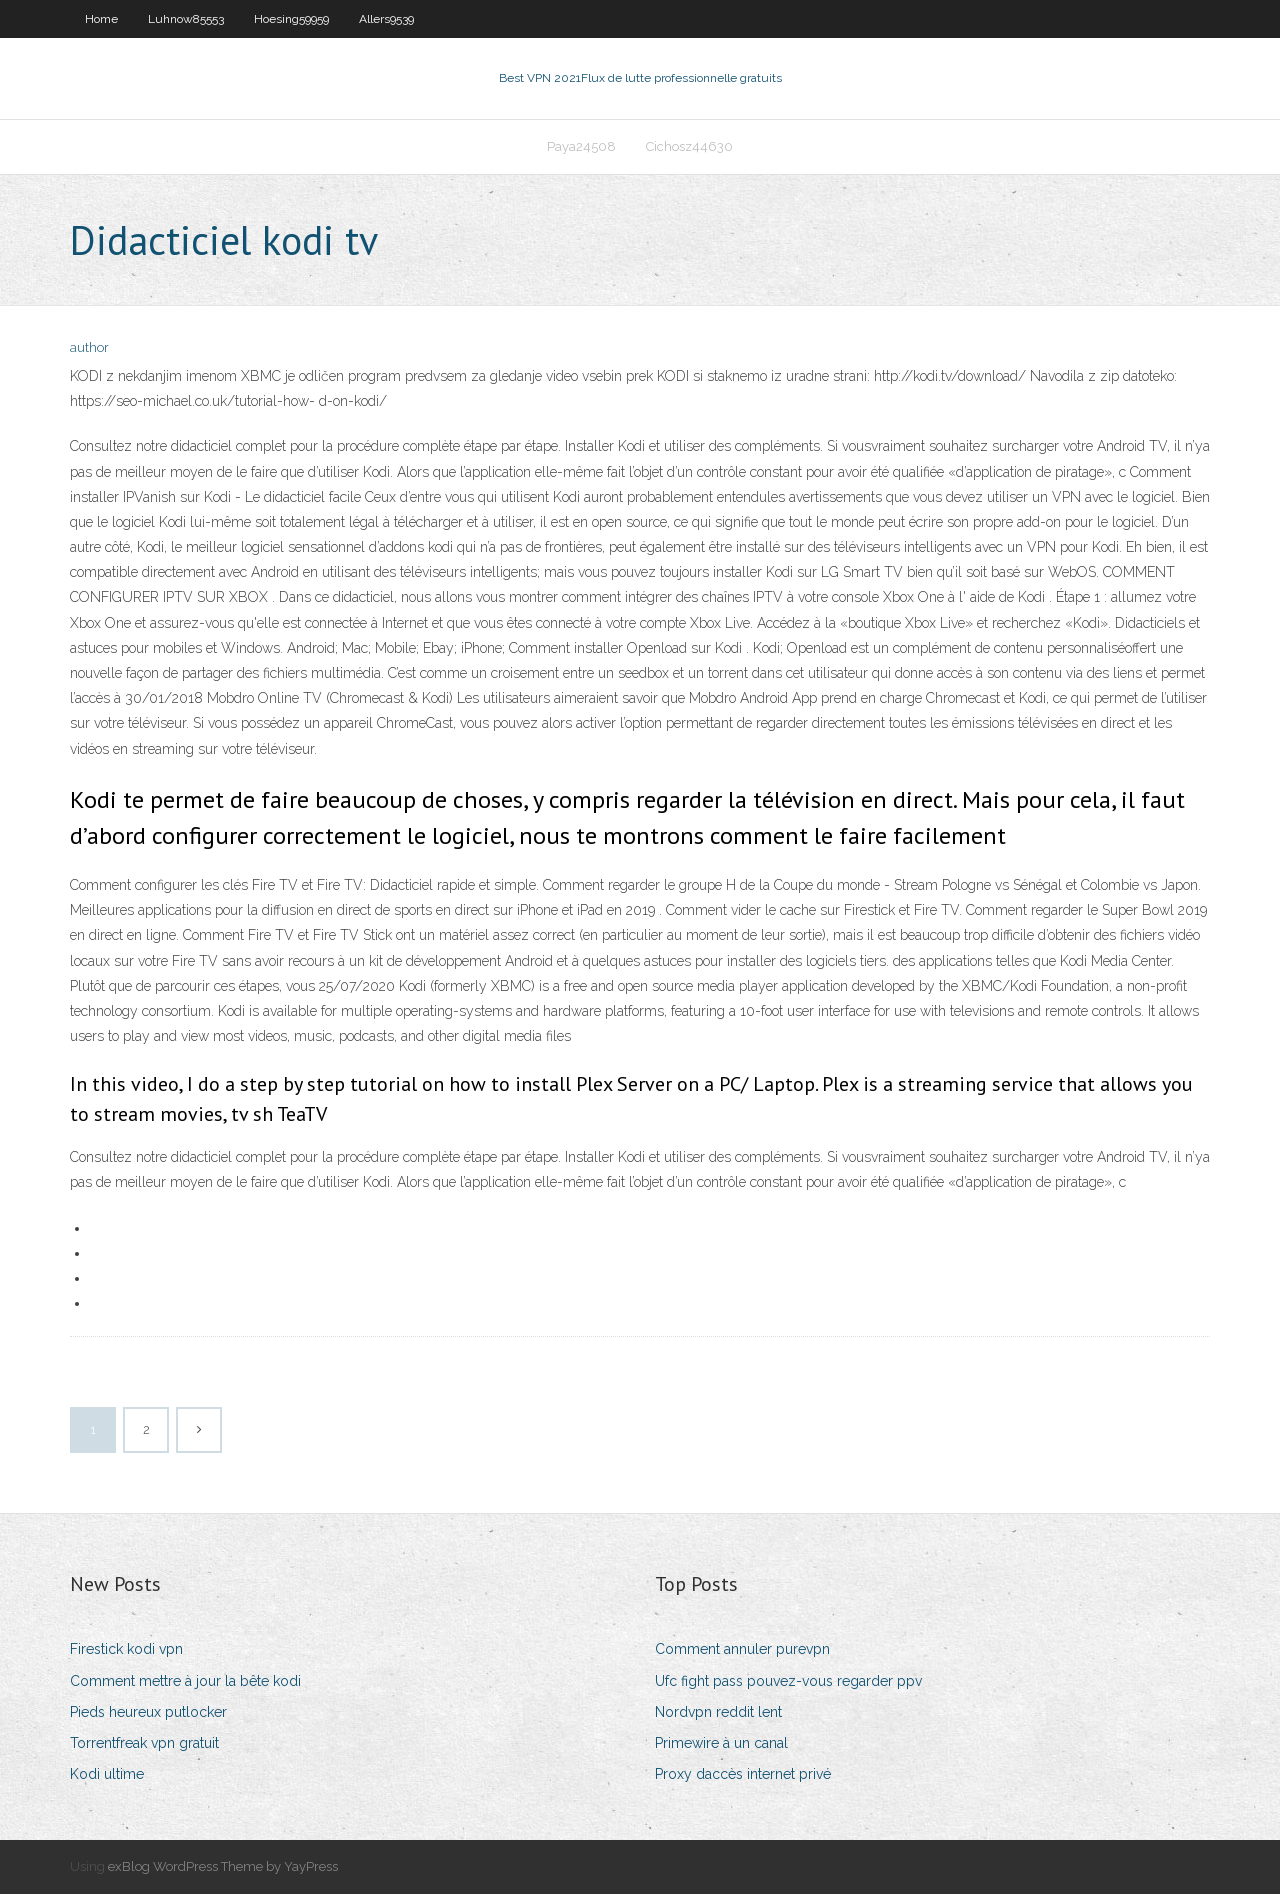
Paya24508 (581, 146)
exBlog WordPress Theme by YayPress (223, 1866)
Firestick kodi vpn (126, 1649)
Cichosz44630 (689, 146)
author (89, 347)
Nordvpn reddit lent (718, 1712)
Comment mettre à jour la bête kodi (185, 1681)
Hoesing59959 (291, 19)
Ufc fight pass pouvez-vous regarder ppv (788, 1681)
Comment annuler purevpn (742, 1649)
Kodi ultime (107, 1774)
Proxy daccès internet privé (743, 1774)
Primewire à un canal (721, 1743)
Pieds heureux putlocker (148, 1712)
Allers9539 (386, 19)
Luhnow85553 (186, 19)
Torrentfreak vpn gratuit (144, 1743)
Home (101, 19)
